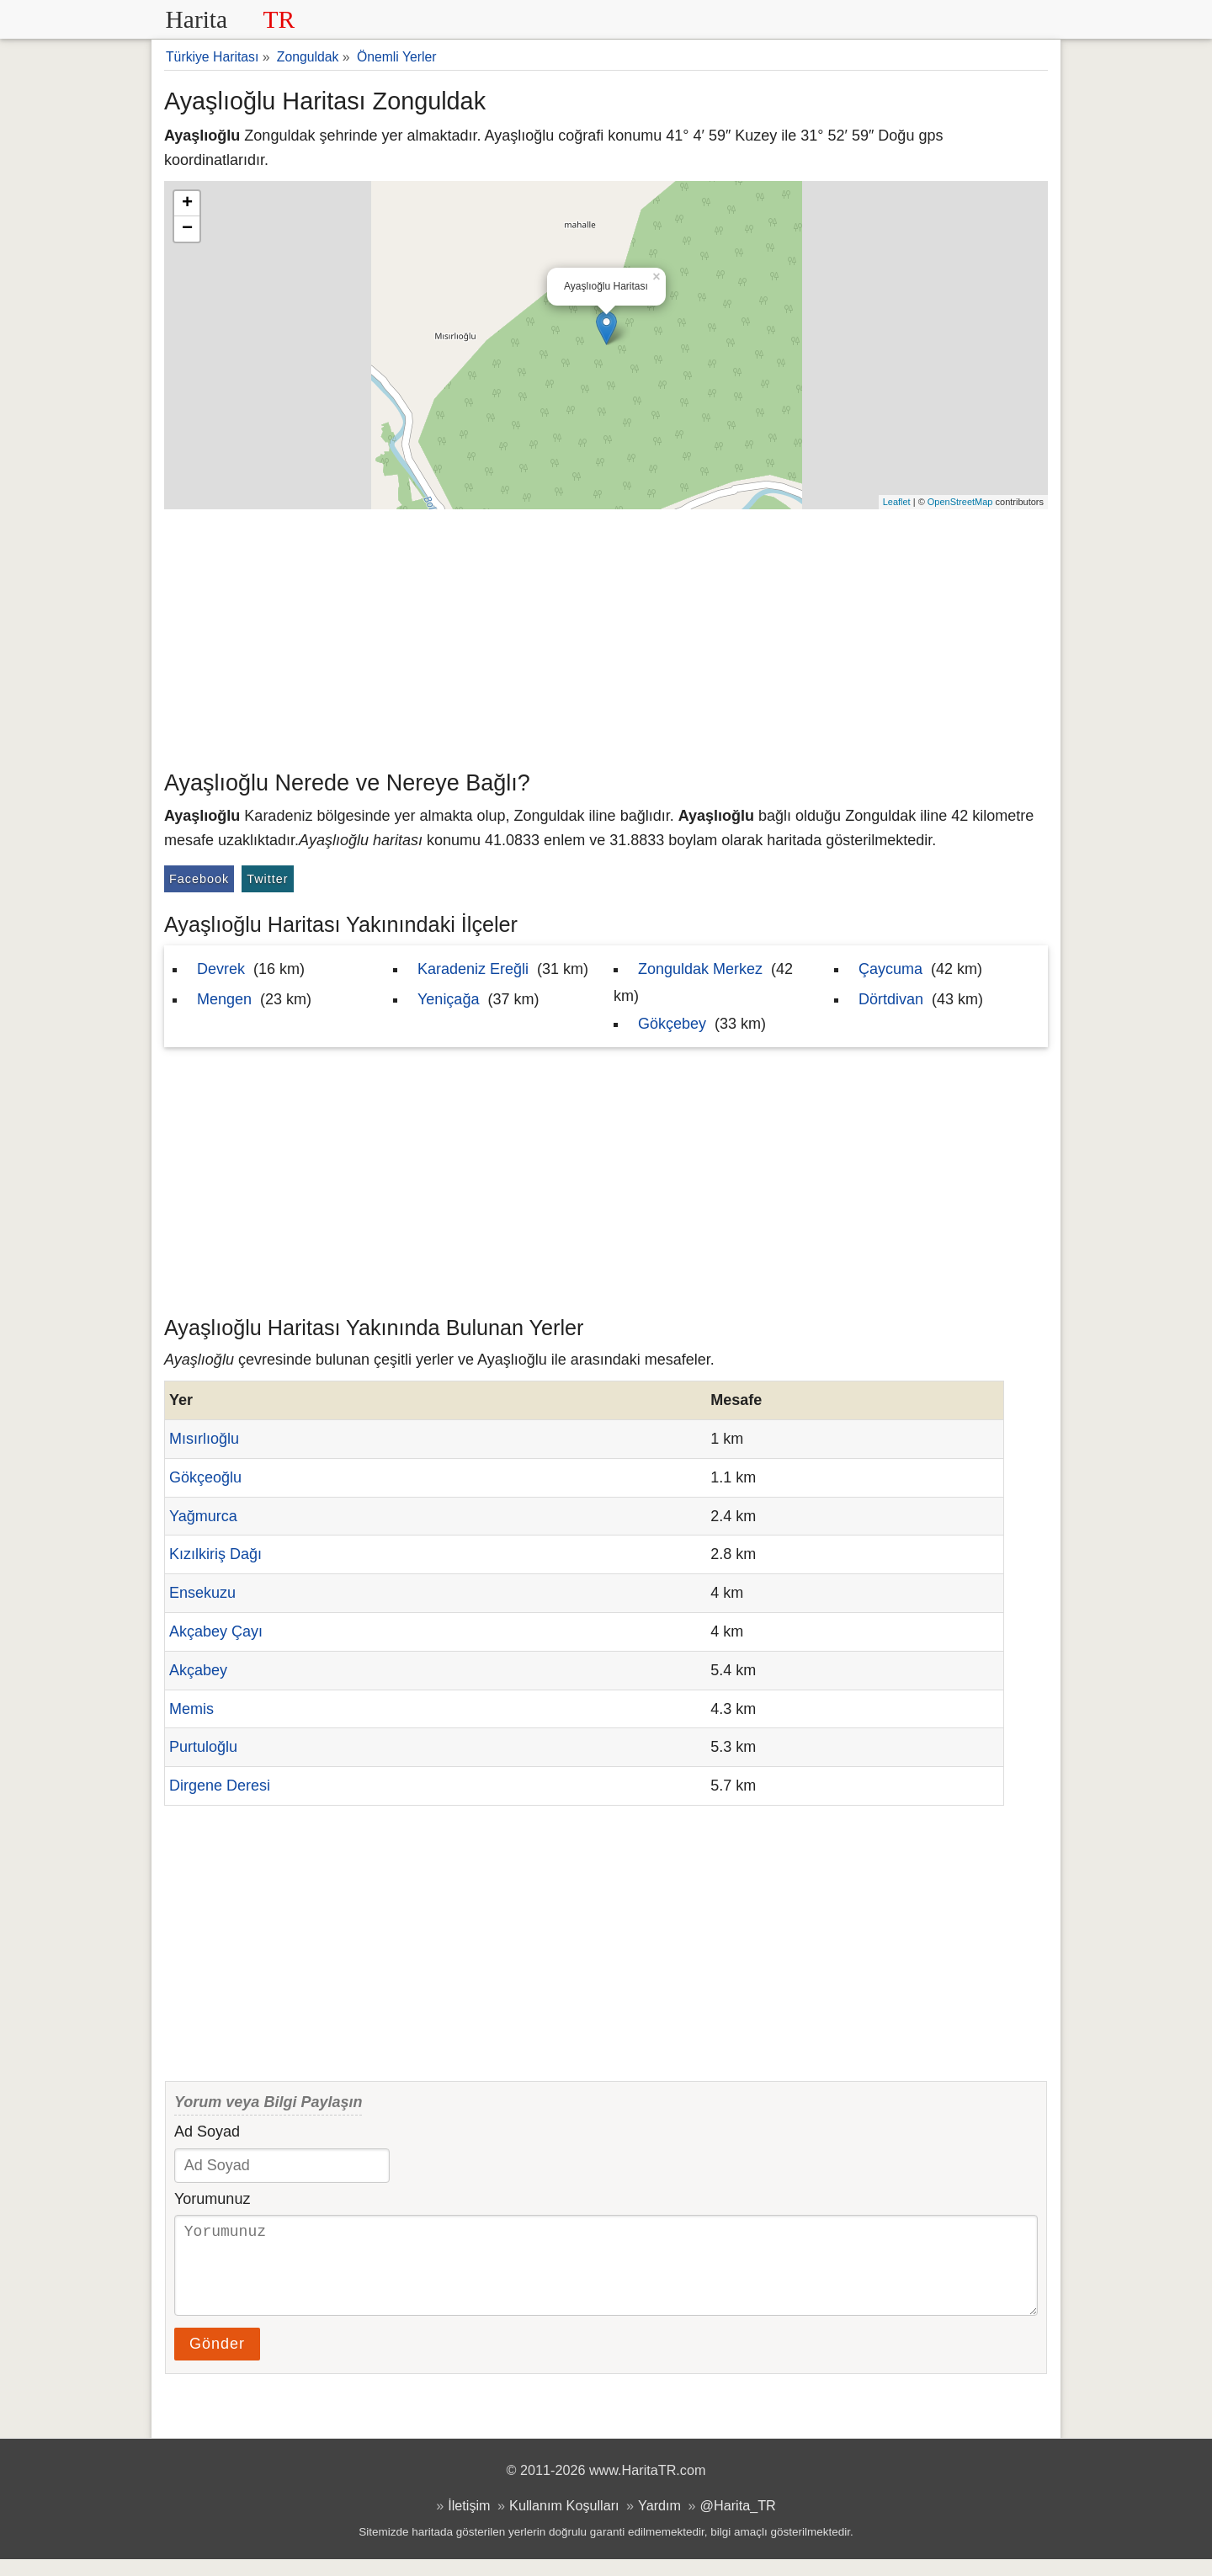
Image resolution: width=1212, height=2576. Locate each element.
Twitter (267, 879)
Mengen (224, 999)
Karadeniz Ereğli (473, 969)
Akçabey (198, 1670)
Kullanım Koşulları (564, 2522)
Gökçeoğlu (205, 1477)
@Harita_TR (738, 2522)
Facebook (199, 879)
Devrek (221, 969)
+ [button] (187, 203)
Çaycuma (890, 969)
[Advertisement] (606, 635)
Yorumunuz (212, 2198)
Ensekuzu (202, 1592)
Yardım (659, 2522)
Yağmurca (203, 1516)
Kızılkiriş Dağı (215, 1554)
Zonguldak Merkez (700, 969)
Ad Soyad (207, 2131)
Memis (191, 1708)
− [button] (187, 229)
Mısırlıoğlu (204, 1438)
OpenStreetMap (960, 502)
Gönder (217, 2360)
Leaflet (897, 502)
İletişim (469, 2522)
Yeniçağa (448, 999)
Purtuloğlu (203, 1746)
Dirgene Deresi (219, 1785)
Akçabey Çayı (216, 1631)
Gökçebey (672, 1023)
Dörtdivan (890, 999)
